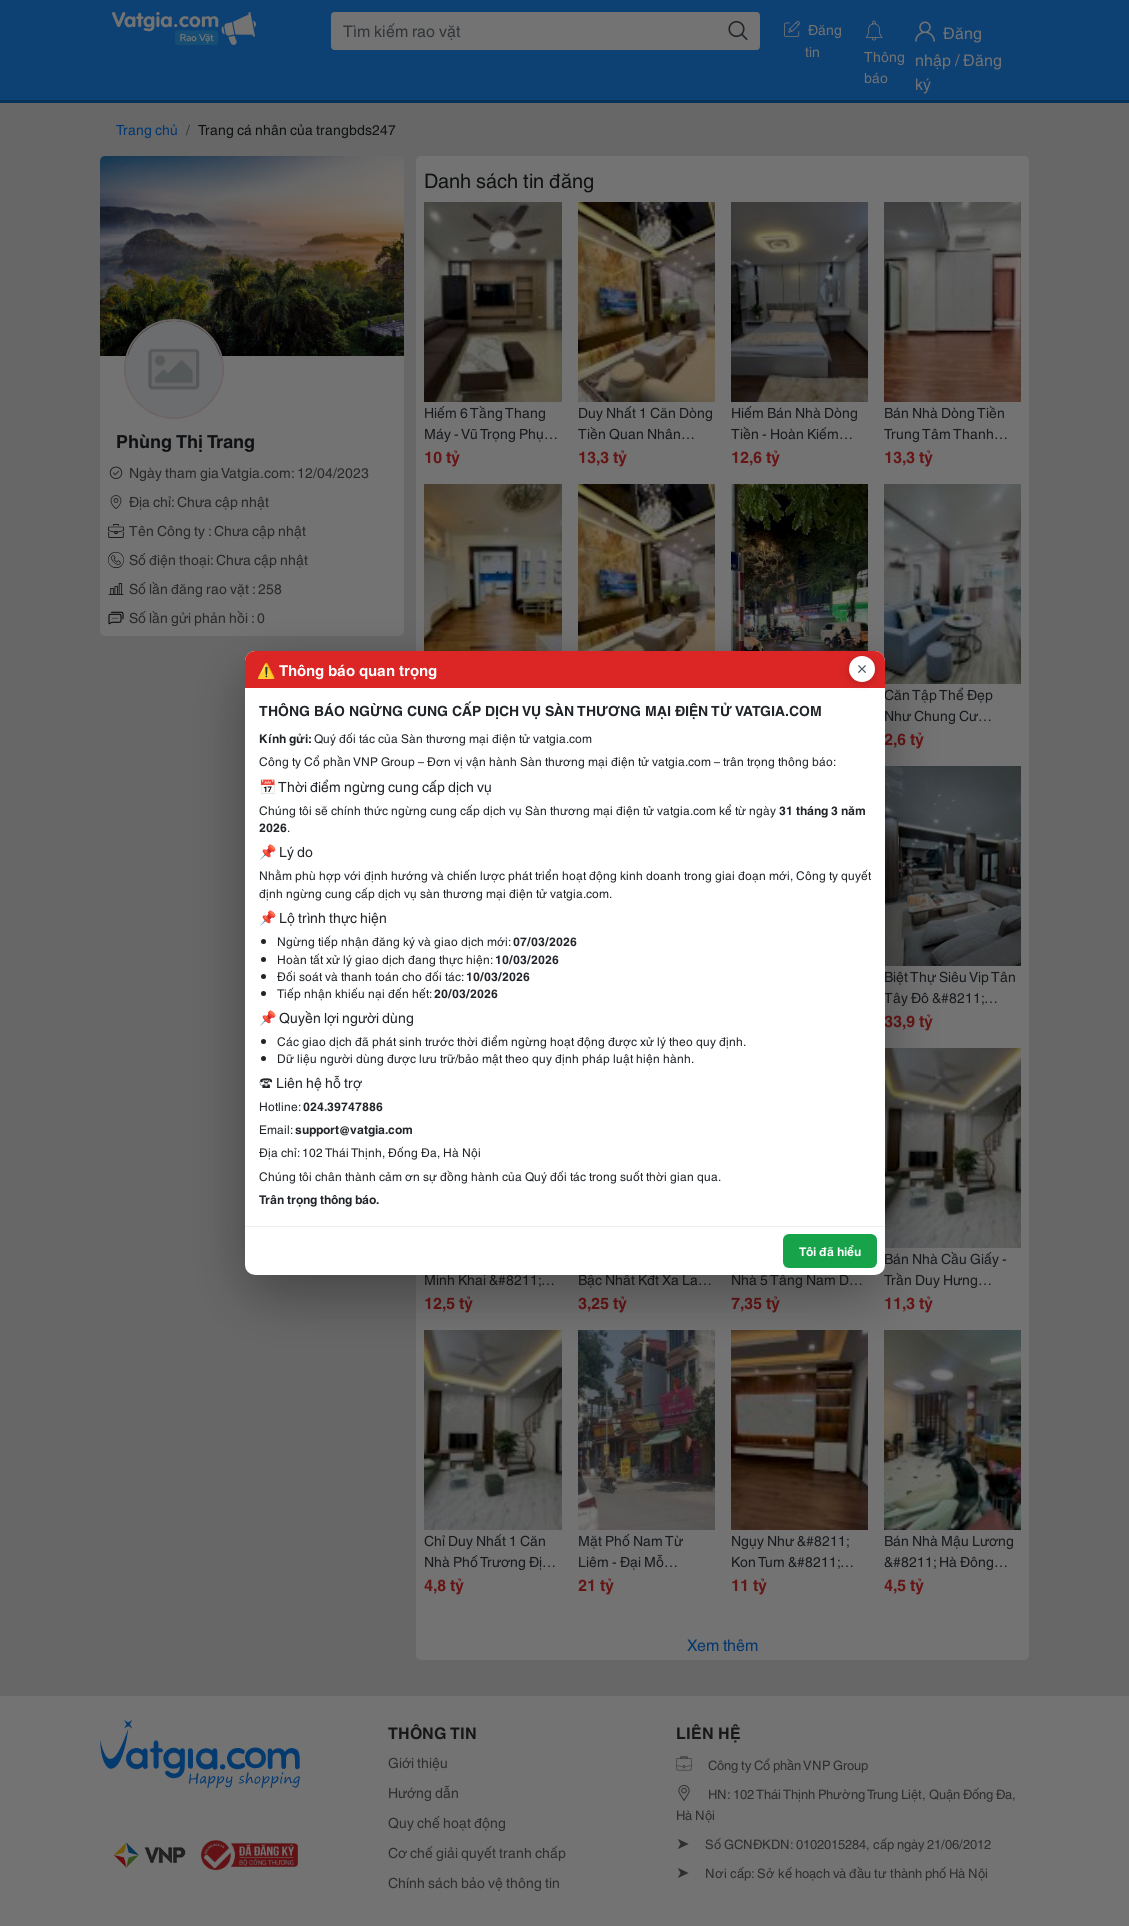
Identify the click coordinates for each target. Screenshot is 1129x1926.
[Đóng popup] (862, 669)
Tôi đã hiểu (830, 1250)
